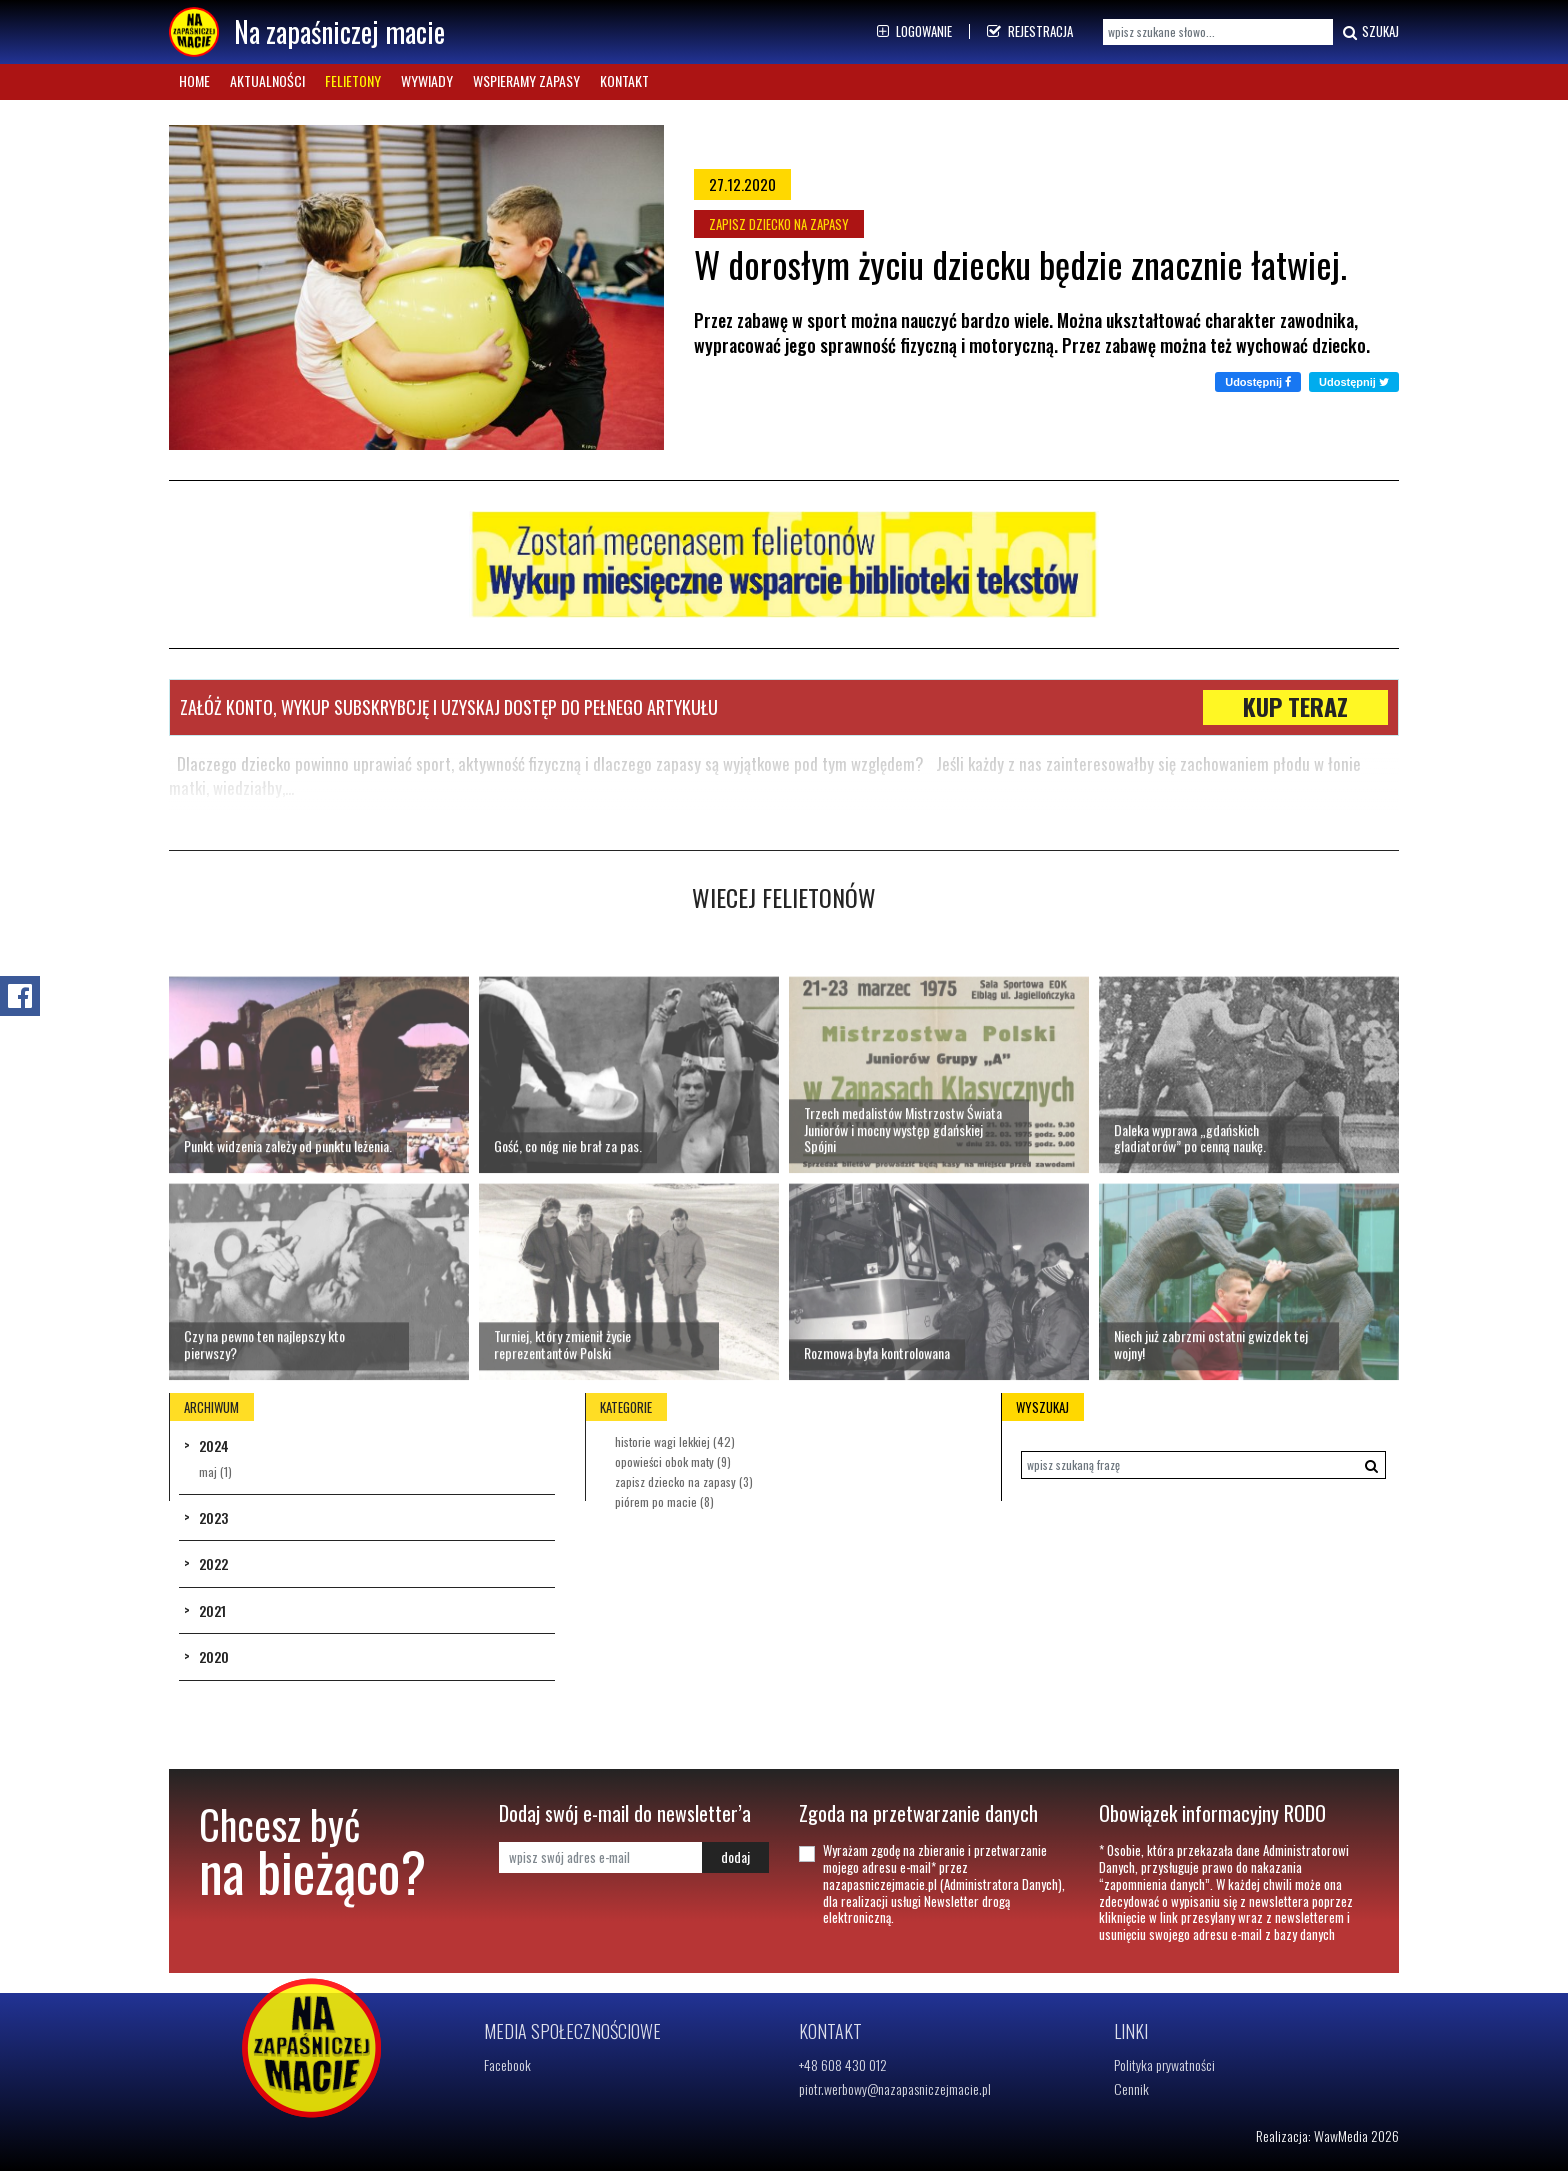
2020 (214, 1656)
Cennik (1131, 2088)
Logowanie (914, 31)
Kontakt (624, 80)
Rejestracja (1030, 31)
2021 (212, 1610)
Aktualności (267, 80)
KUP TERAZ (1295, 707)
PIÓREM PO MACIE (664, 1501)
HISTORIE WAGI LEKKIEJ (675, 1441)
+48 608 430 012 (843, 2064)
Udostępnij (1258, 382)
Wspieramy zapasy (526, 80)
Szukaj (1368, 31)
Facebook (507, 2064)
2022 (213, 1563)
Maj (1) (215, 1471)
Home (194, 80)
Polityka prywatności (1164, 2064)
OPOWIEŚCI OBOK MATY (673, 1461)
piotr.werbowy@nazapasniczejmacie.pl (895, 2088)
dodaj (735, 1856)
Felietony (353, 80)
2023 (213, 1517)
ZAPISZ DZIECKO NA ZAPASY (684, 1481)
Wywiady (427, 80)
